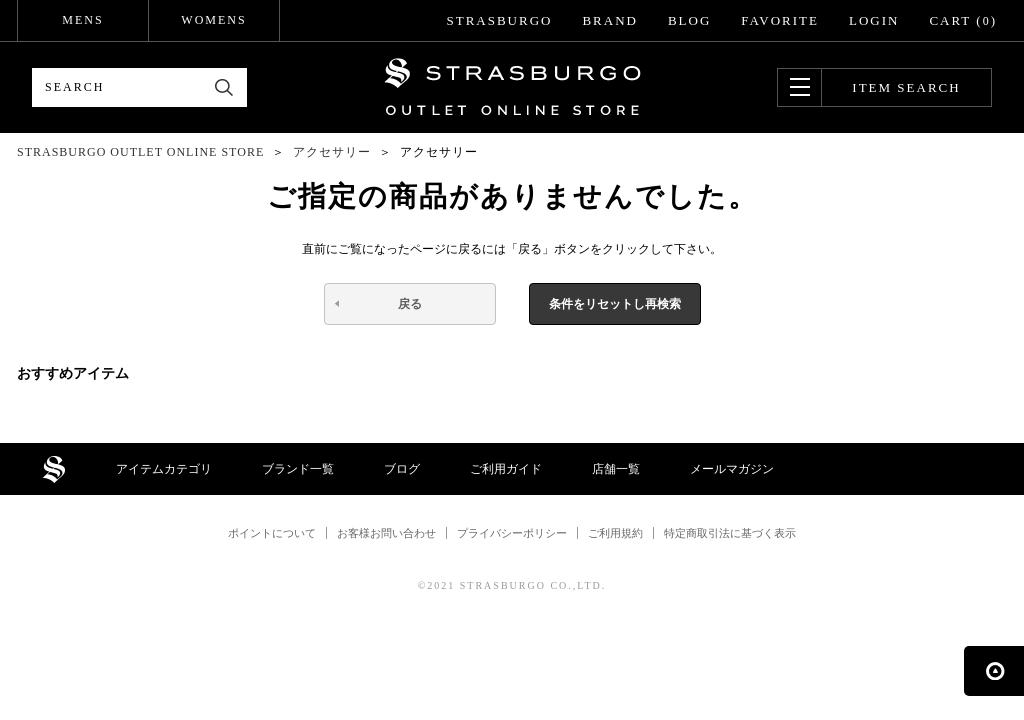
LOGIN (874, 20)
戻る (410, 304)
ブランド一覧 (298, 469)
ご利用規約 (615, 533)
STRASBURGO (499, 20)
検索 (224, 87)
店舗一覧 (616, 469)
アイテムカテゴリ (164, 469)
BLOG (689, 20)
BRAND (610, 20)
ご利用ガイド (506, 469)
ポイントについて (272, 533)
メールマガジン (732, 469)
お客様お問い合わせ (386, 533)
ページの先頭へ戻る (994, 671)
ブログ (402, 469)
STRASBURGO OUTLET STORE (512, 87)
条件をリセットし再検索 (615, 304)
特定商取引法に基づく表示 (730, 533)
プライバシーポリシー (512, 533)
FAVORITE (780, 20)
